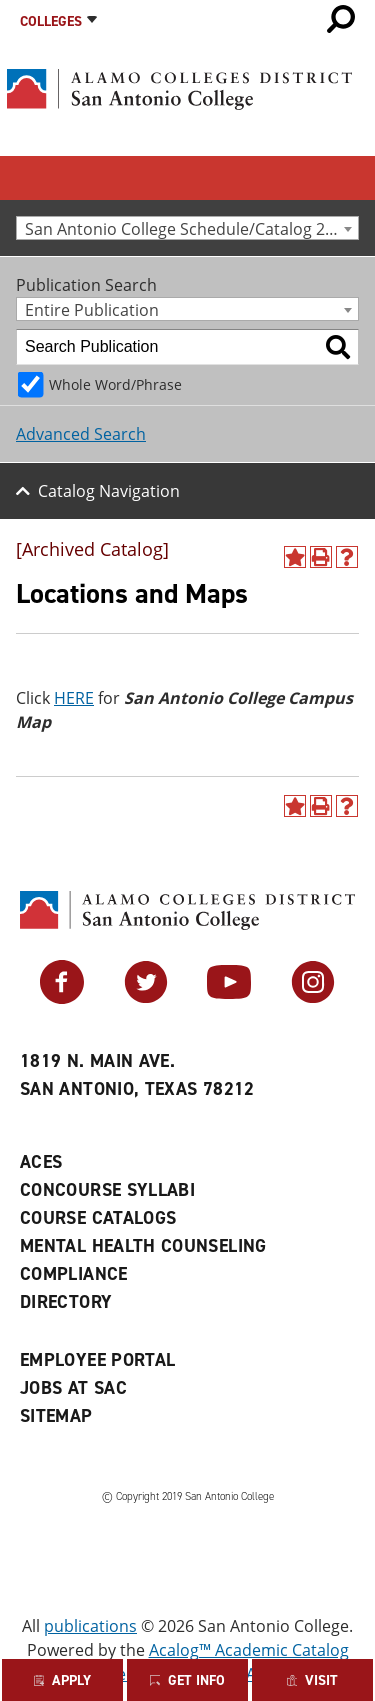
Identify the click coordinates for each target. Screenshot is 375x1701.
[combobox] (187, 228)
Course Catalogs (98, 1218)
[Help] (347, 557)
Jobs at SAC (73, 1388)
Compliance (74, 1274)
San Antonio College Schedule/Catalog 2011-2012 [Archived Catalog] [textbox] (191, 228)
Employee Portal (97, 1360)
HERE (74, 698)
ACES (41, 1162)
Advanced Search (81, 434)
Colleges (51, 21)
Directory (66, 1302)
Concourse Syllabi (107, 1190)
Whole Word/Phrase (115, 384)
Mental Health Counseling (143, 1246)
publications (90, 1626)
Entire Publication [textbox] (92, 309)
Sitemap (56, 1416)
